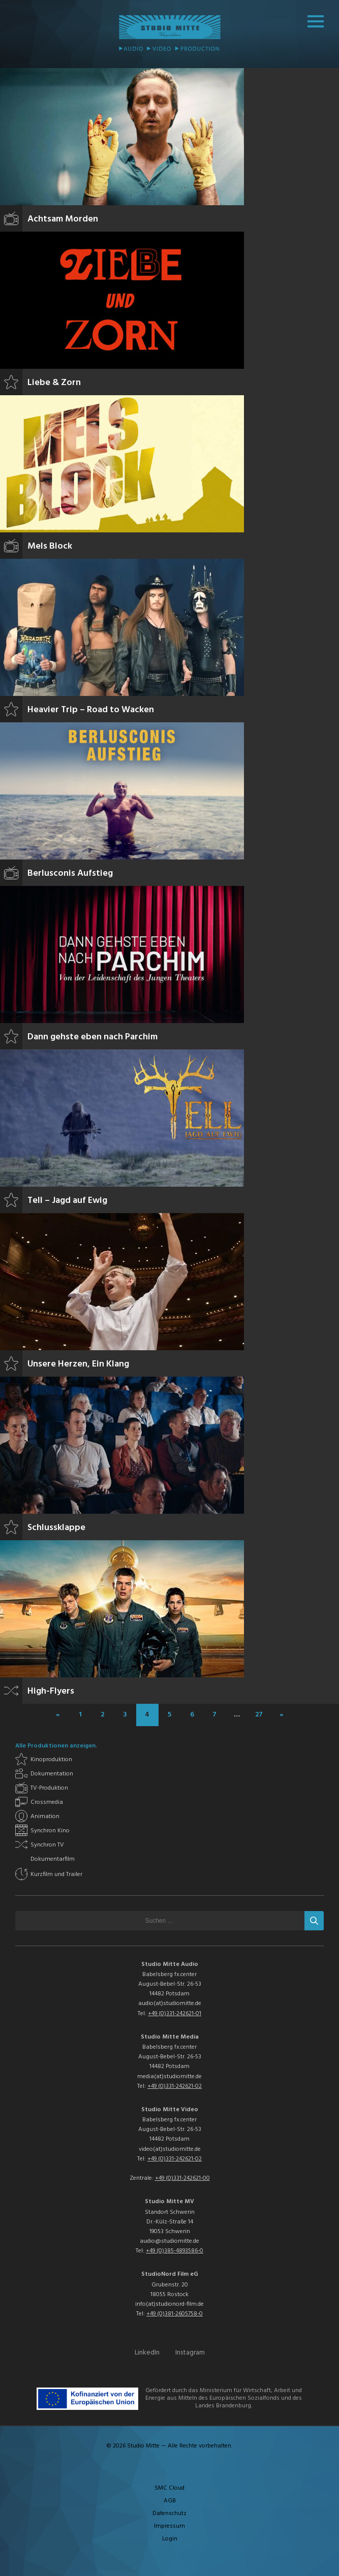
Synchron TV (47, 1845)
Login (169, 2539)
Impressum (169, 2526)
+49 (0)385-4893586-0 (174, 2251)
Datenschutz (169, 2513)
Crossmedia (46, 1802)
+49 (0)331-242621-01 (174, 2014)
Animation (44, 1816)
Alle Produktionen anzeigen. (56, 1746)
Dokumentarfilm (52, 1859)
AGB (170, 2501)
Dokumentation (51, 1774)
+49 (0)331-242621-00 (182, 2178)
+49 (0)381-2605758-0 (174, 2314)
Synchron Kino (50, 1831)
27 (259, 1715)
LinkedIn (147, 2353)
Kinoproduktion (51, 1760)
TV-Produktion (49, 1788)
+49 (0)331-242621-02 (174, 2086)
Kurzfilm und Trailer (56, 1874)
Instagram (190, 2353)
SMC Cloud (169, 2488)
